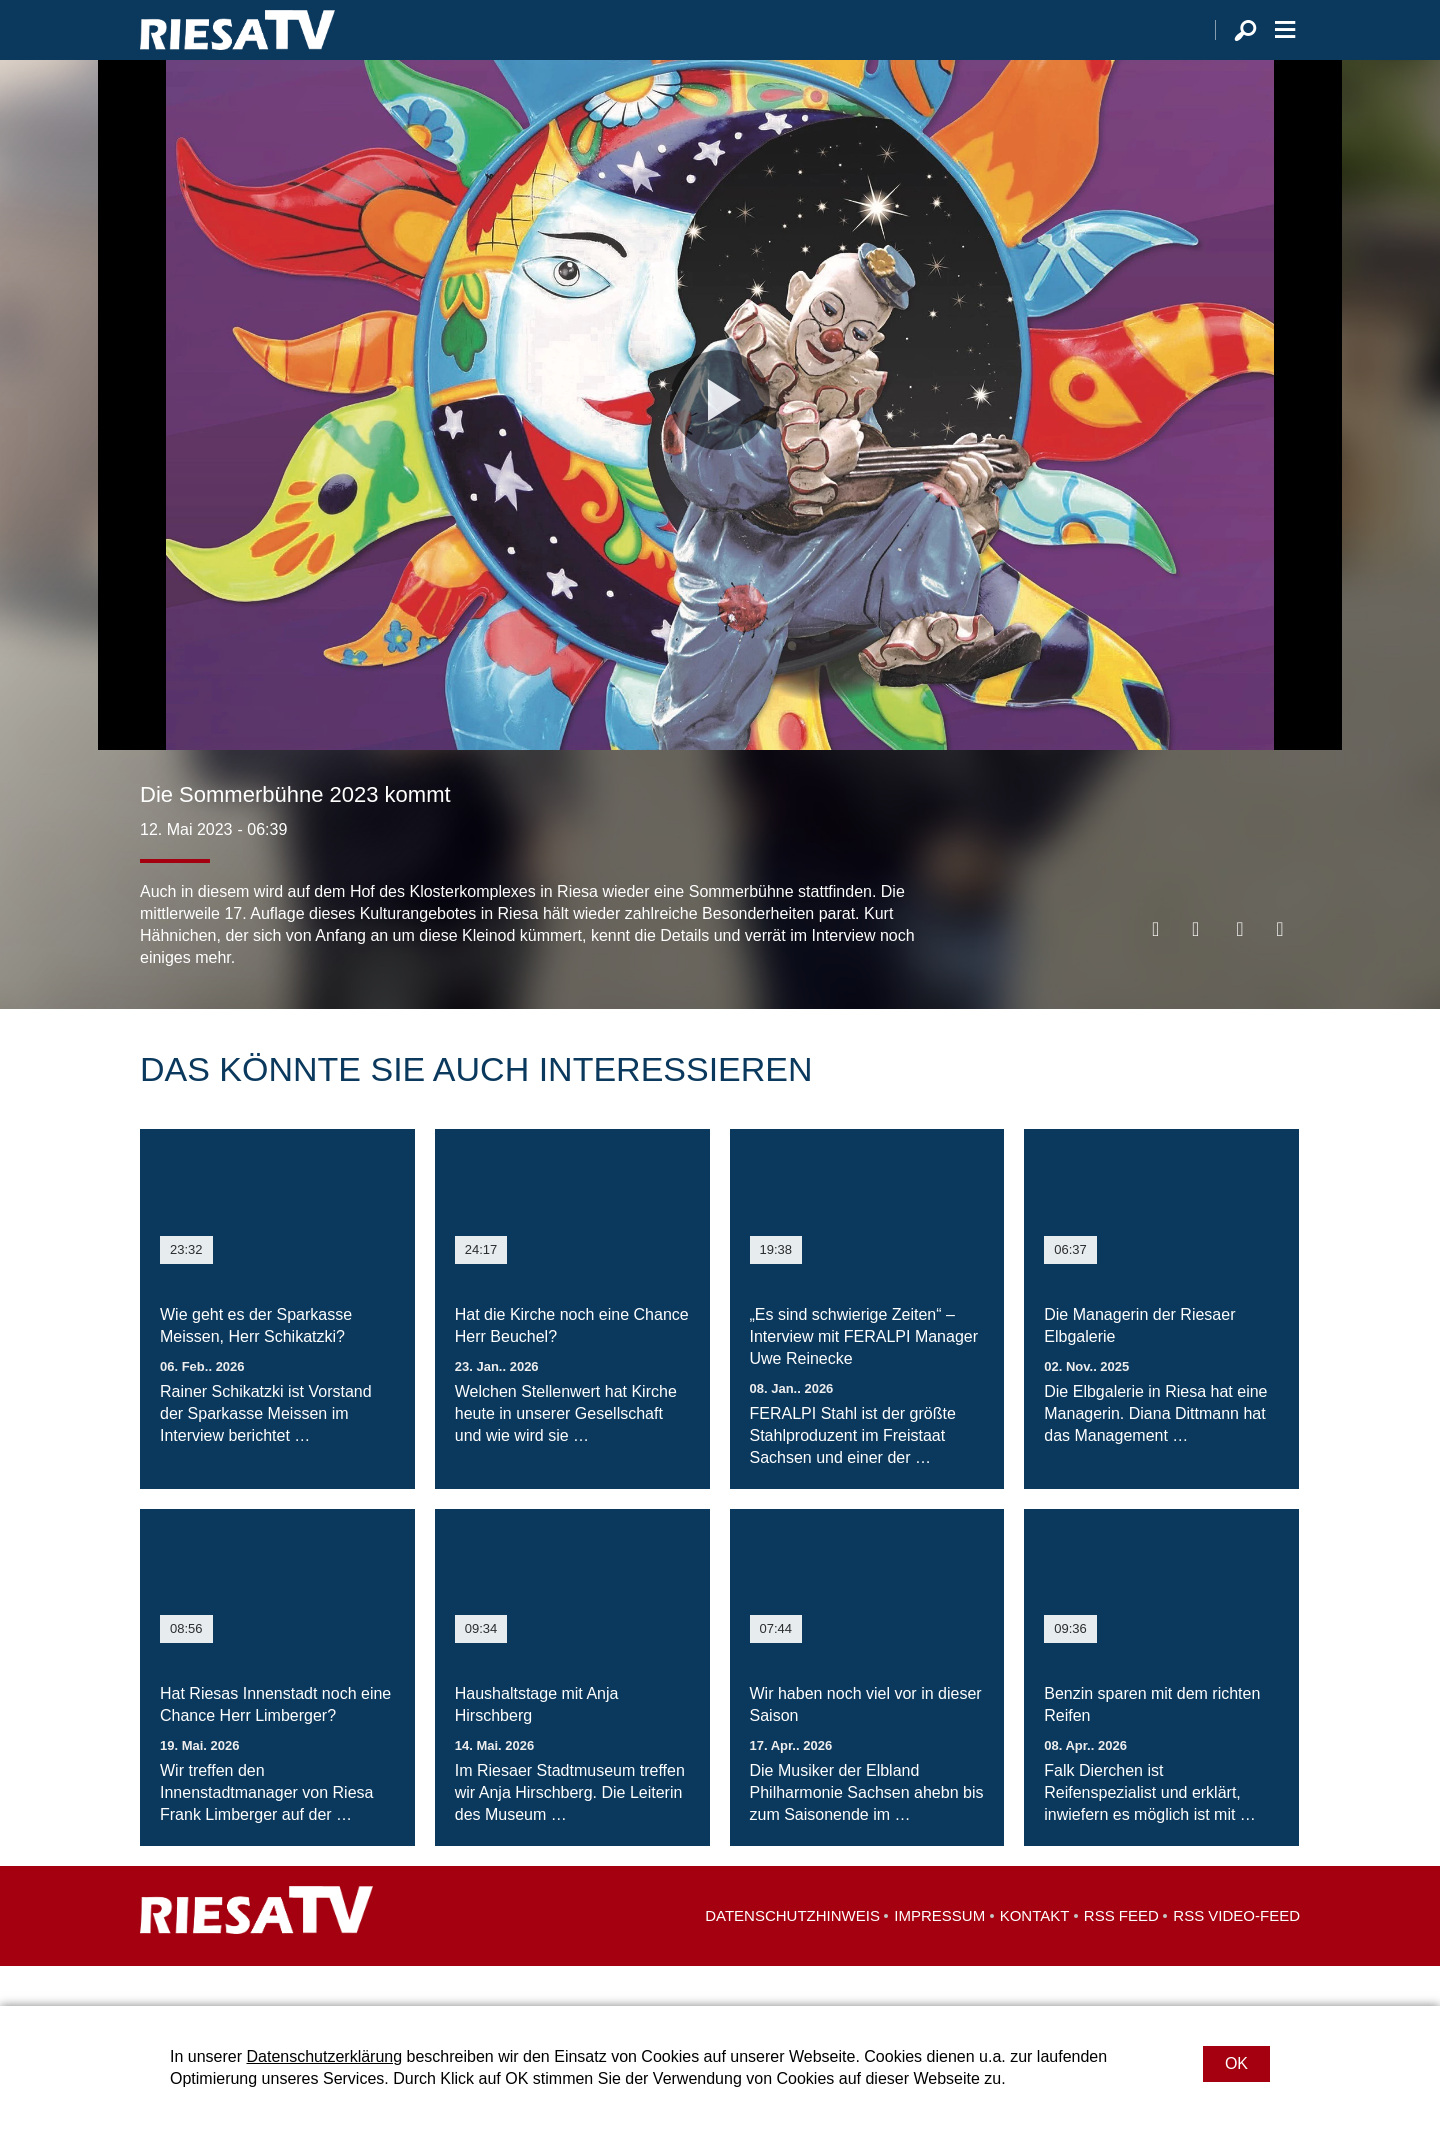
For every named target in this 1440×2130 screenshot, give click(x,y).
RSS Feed (1121, 1955)
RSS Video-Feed (1236, 1955)
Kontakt (1035, 1955)
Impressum (939, 1955)
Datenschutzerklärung (324, 2056)
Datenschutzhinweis (792, 1955)
